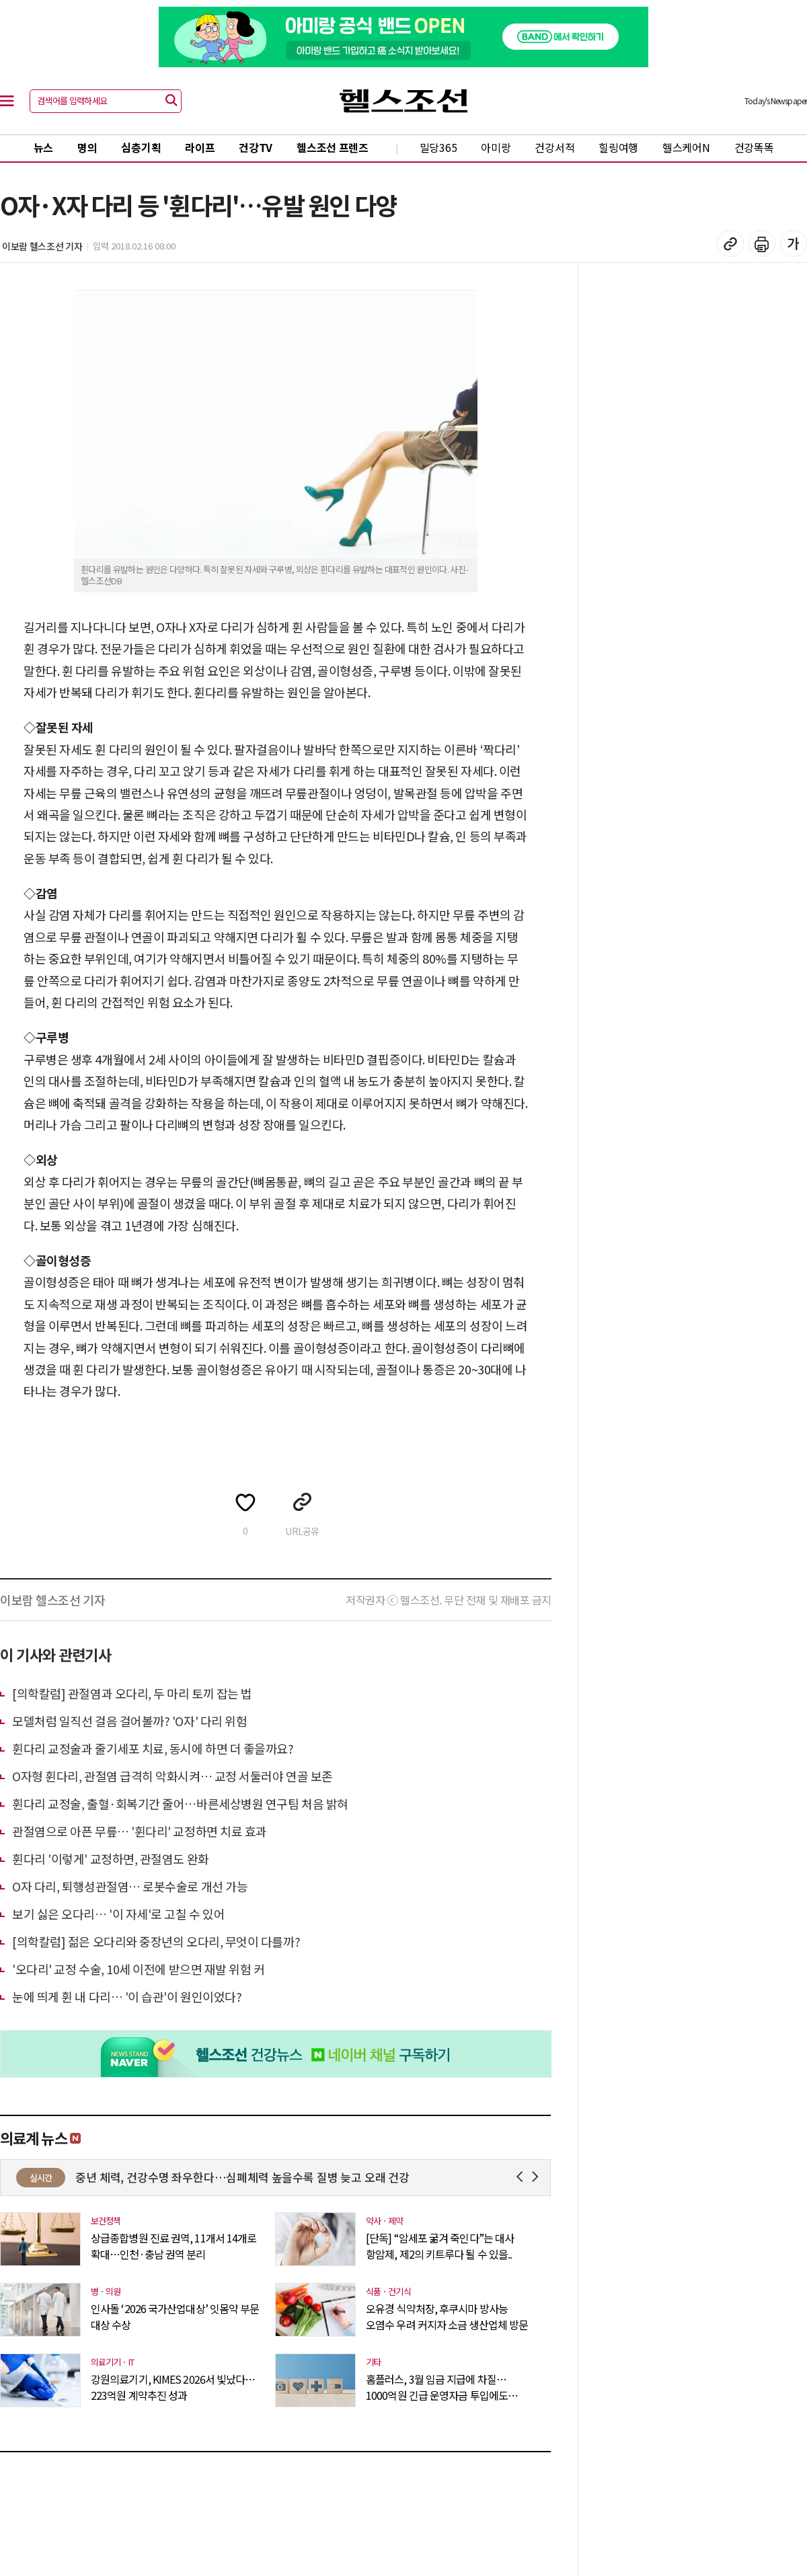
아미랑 (495, 147)
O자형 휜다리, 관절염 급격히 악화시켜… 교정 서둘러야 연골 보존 (172, 1776)
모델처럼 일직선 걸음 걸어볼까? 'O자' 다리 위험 (129, 1720)
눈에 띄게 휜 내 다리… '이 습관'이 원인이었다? (126, 1996)
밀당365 (438, 147)
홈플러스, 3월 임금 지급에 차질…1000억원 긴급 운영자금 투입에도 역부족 (437, 2387)
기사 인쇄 (761, 243)
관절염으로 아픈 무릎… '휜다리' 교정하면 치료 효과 (139, 1831)
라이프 (200, 147)
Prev (522, 2177)
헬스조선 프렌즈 (333, 147)
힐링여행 (618, 147)
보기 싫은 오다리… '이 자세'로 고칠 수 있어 (118, 1913)
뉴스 (43, 147)
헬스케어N (686, 147)
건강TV (255, 147)
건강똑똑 (754, 147)
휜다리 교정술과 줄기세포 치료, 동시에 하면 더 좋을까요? (153, 1748)
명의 (87, 147)
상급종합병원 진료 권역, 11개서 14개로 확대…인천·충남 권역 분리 (173, 2246)
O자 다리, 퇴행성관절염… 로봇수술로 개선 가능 (129, 1886)
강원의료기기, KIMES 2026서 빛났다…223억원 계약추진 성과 (173, 2387)
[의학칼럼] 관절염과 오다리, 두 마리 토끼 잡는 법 (132, 1693)
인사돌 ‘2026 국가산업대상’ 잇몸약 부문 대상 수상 (175, 2316)
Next (537, 2177)
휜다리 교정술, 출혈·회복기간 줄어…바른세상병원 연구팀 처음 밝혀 (180, 1803)
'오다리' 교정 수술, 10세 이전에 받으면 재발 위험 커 (138, 1969)
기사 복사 (730, 243)
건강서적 (554, 147)
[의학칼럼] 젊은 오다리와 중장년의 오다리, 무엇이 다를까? (156, 1941)
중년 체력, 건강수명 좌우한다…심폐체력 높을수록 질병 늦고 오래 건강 (326, 2177)
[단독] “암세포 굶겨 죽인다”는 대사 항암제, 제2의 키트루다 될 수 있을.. (440, 2246)
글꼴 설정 (793, 243)
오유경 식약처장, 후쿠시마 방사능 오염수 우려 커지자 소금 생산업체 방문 (447, 2316)
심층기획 (141, 147)
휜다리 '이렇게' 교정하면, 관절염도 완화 (110, 1858)
